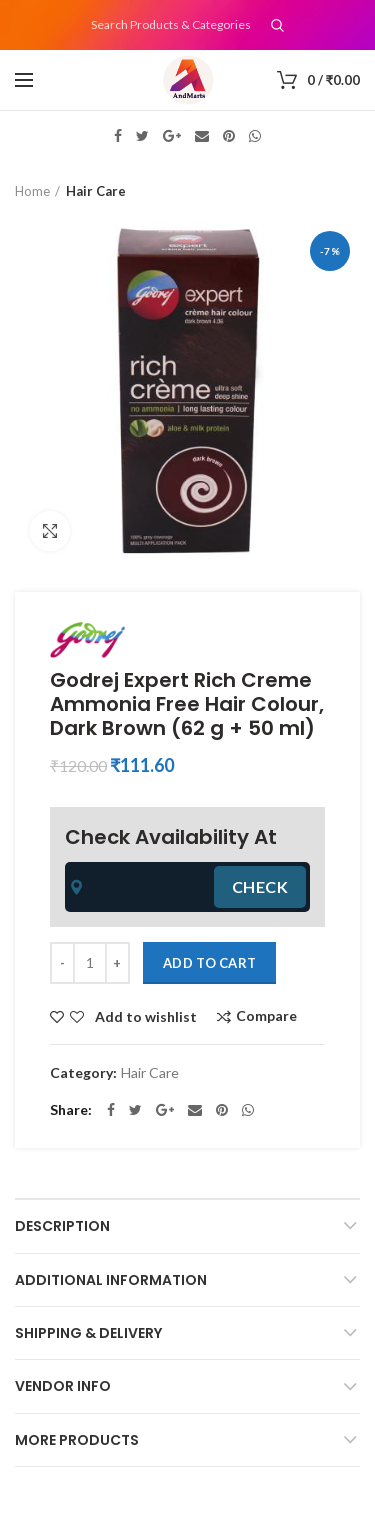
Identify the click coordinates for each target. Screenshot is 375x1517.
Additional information (111, 1280)
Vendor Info (63, 1386)
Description (62, 1226)
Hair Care (96, 191)
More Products (77, 1440)
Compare (266, 1016)
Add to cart (209, 963)
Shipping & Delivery (88, 1333)
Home (32, 191)
